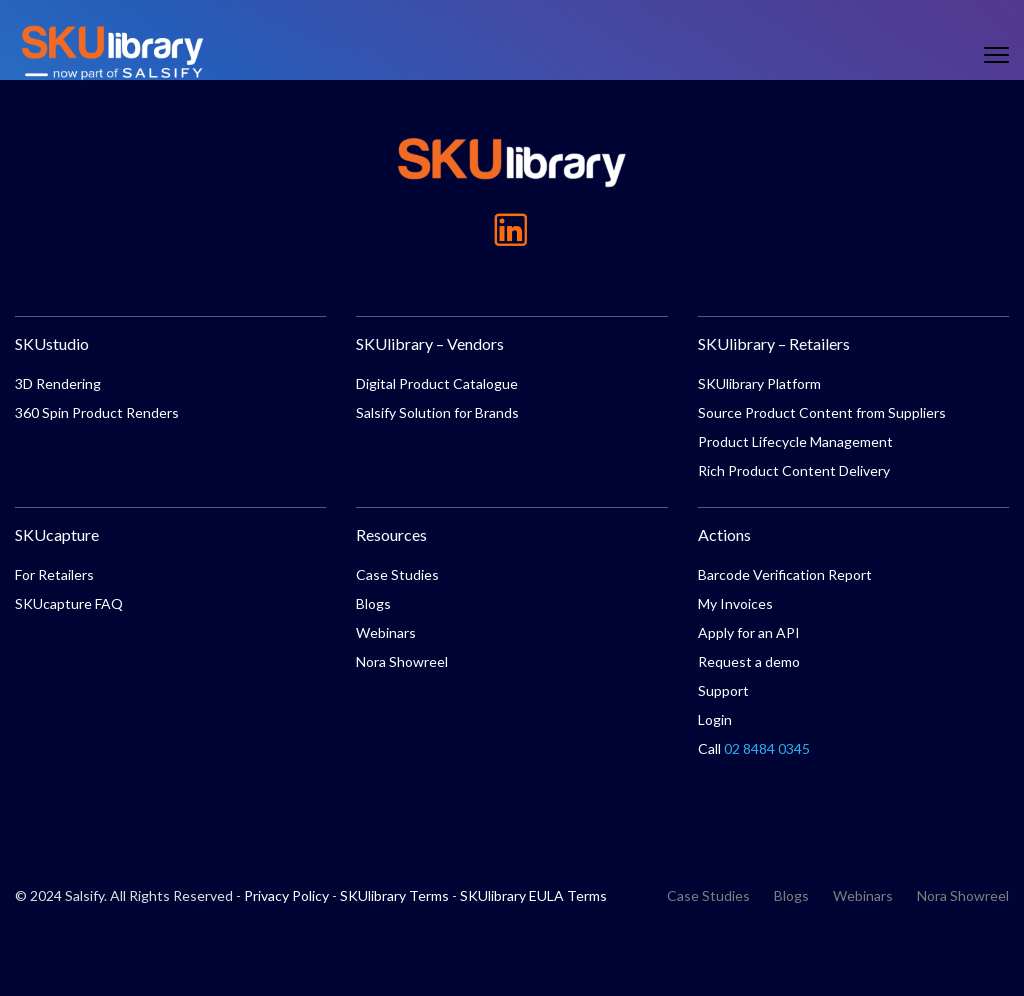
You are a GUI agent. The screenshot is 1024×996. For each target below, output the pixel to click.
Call (754, 748)
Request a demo (749, 661)
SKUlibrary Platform (759, 383)
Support (723, 690)
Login (715, 719)
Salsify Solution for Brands (437, 412)
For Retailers (54, 574)
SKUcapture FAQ (69, 603)
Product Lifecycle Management (795, 441)
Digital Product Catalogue (437, 383)
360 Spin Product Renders (97, 412)
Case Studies (397, 574)
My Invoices (735, 603)
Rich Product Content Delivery (794, 470)
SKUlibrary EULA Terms (533, 895)
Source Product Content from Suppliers (822, 412)
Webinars (386, 632)
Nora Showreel (402, 661)
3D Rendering (58, 383)
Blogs (373, 603)
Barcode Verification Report (785, 574)
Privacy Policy (286, 895)
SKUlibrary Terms (394, 895)
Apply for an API (749, 632)
